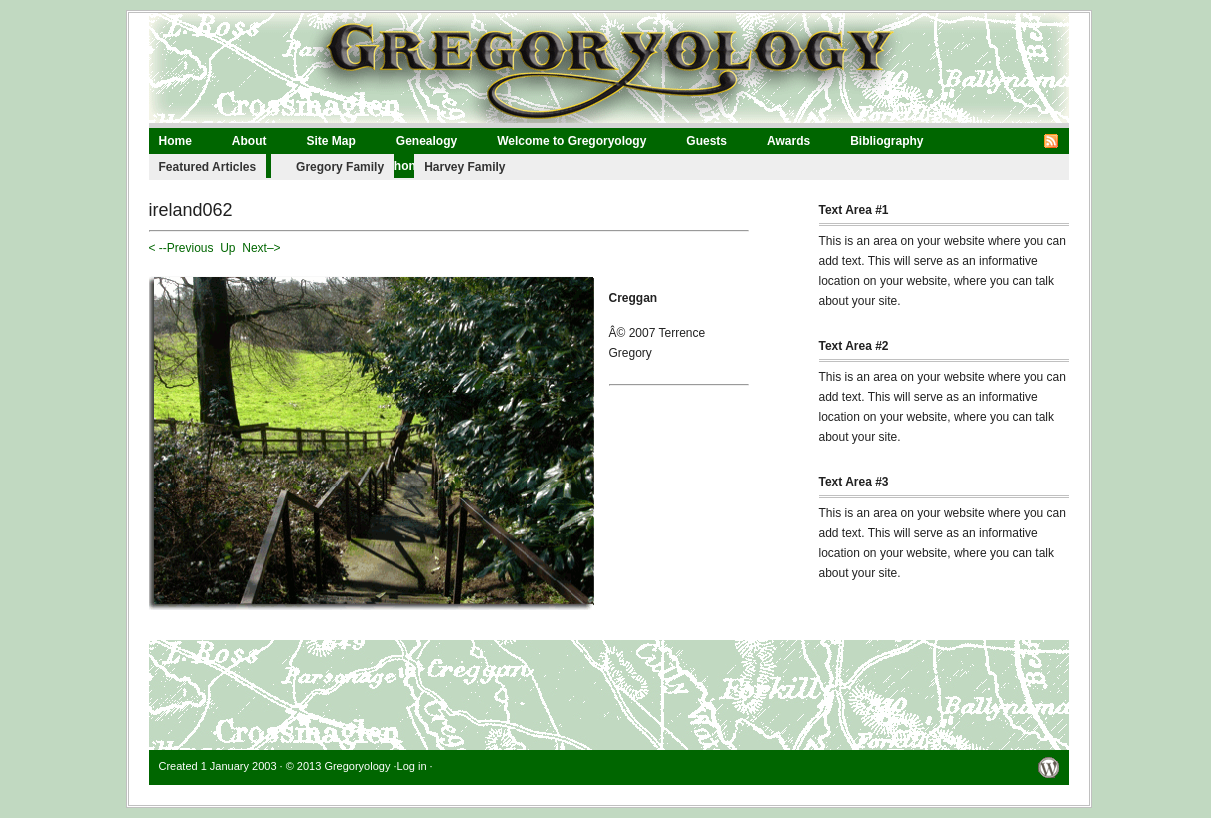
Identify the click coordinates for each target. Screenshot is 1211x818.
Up (227, 248)
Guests (706, 141)
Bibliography (886, 141)
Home (175, 141)
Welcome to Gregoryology (571, 141)
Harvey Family (464, 167)
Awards (788, 141)
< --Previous (181, 248)
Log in (412, 766)
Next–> (261, 248)
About (249, 141)
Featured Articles (208, 167)
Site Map (331, 141)
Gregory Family (340, 167)
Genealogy (426, 141)
